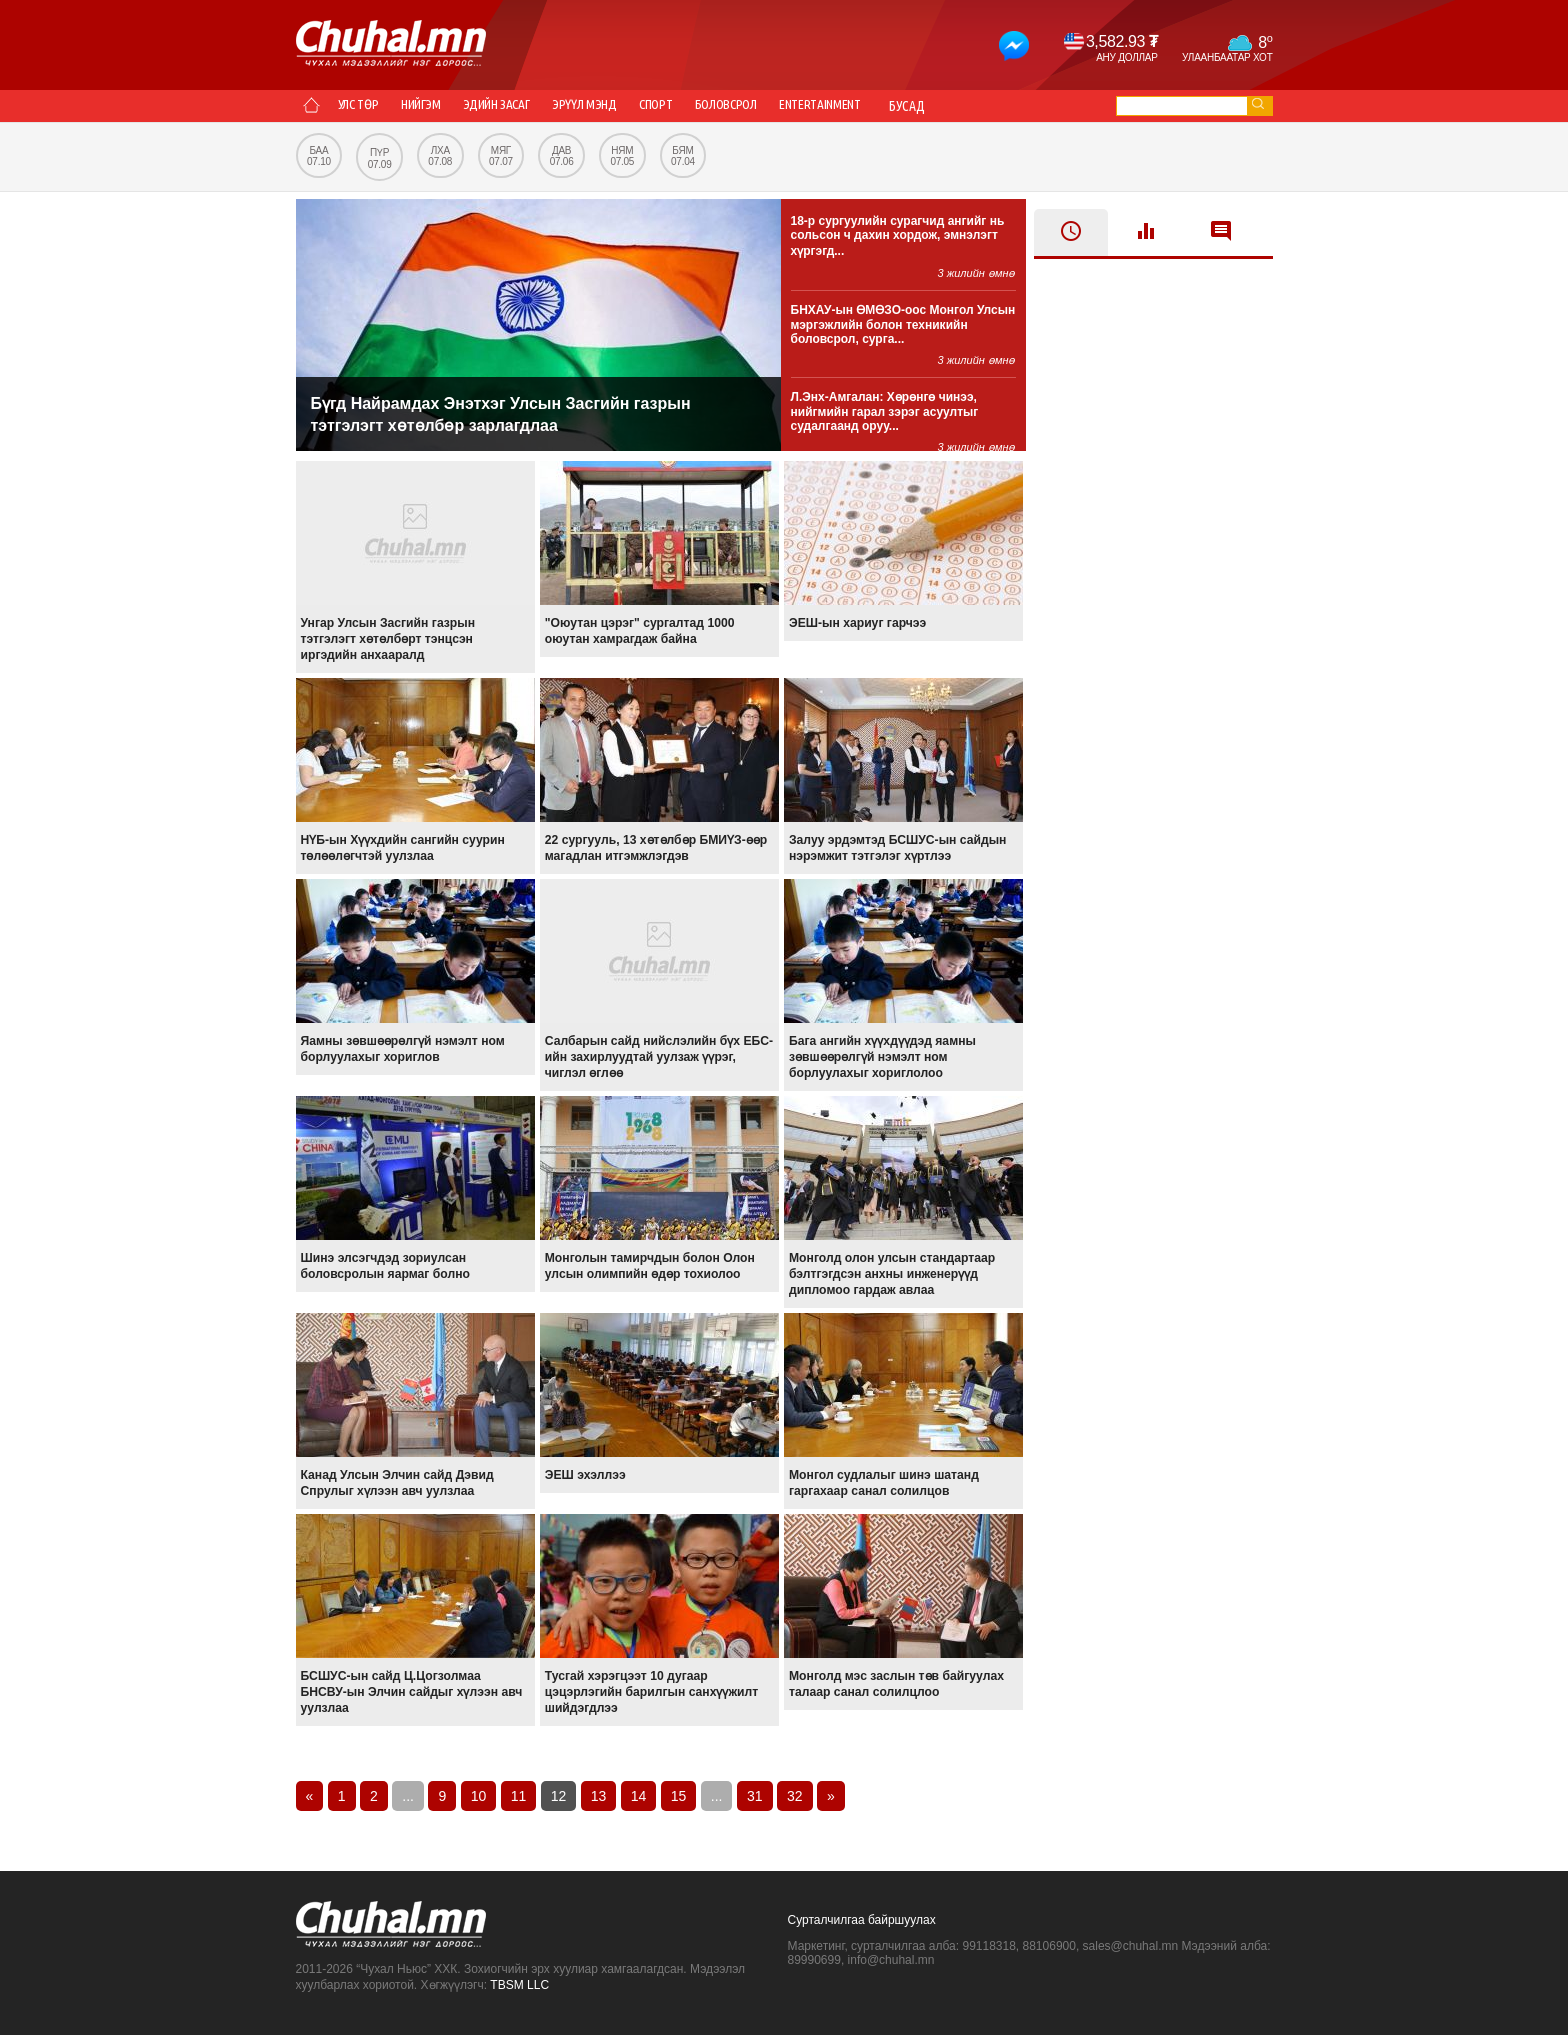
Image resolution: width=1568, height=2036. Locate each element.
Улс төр (366, 106)
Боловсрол (807, 106)
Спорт (721, 106)
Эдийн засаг (533, 106)
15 (679, 1797)
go (1258, 103)
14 (639, 1797)
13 (599, 1797)
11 (519, 1797)
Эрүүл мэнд (635, 106)
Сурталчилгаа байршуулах (862, 1921)
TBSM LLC (519, 1986)
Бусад (1014, 106)
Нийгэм (443, 106)
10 (479, 1797)
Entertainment (919, 106)
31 (755, 1797)
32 (795, 1797)
